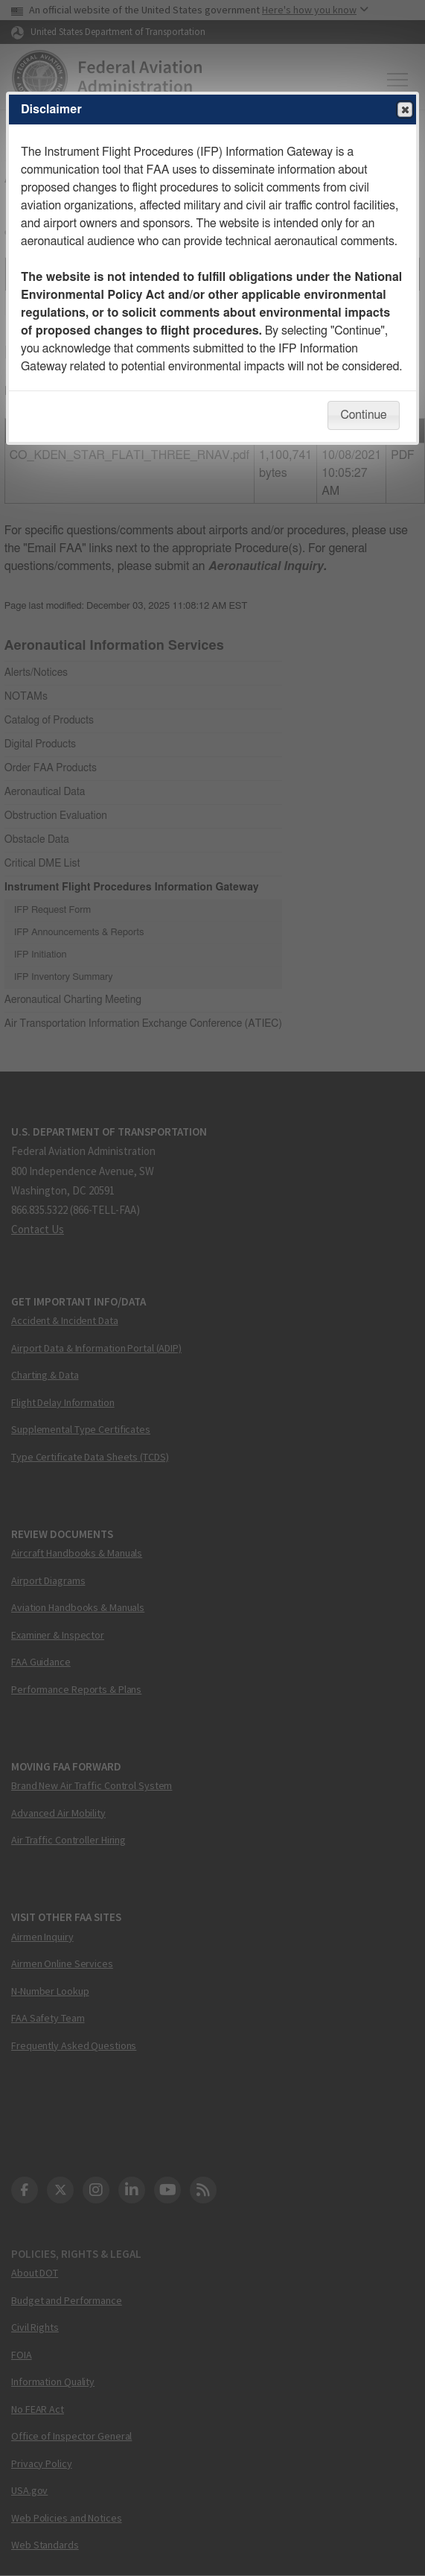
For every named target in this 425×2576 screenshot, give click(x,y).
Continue (363, 415)
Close (404, 110)
